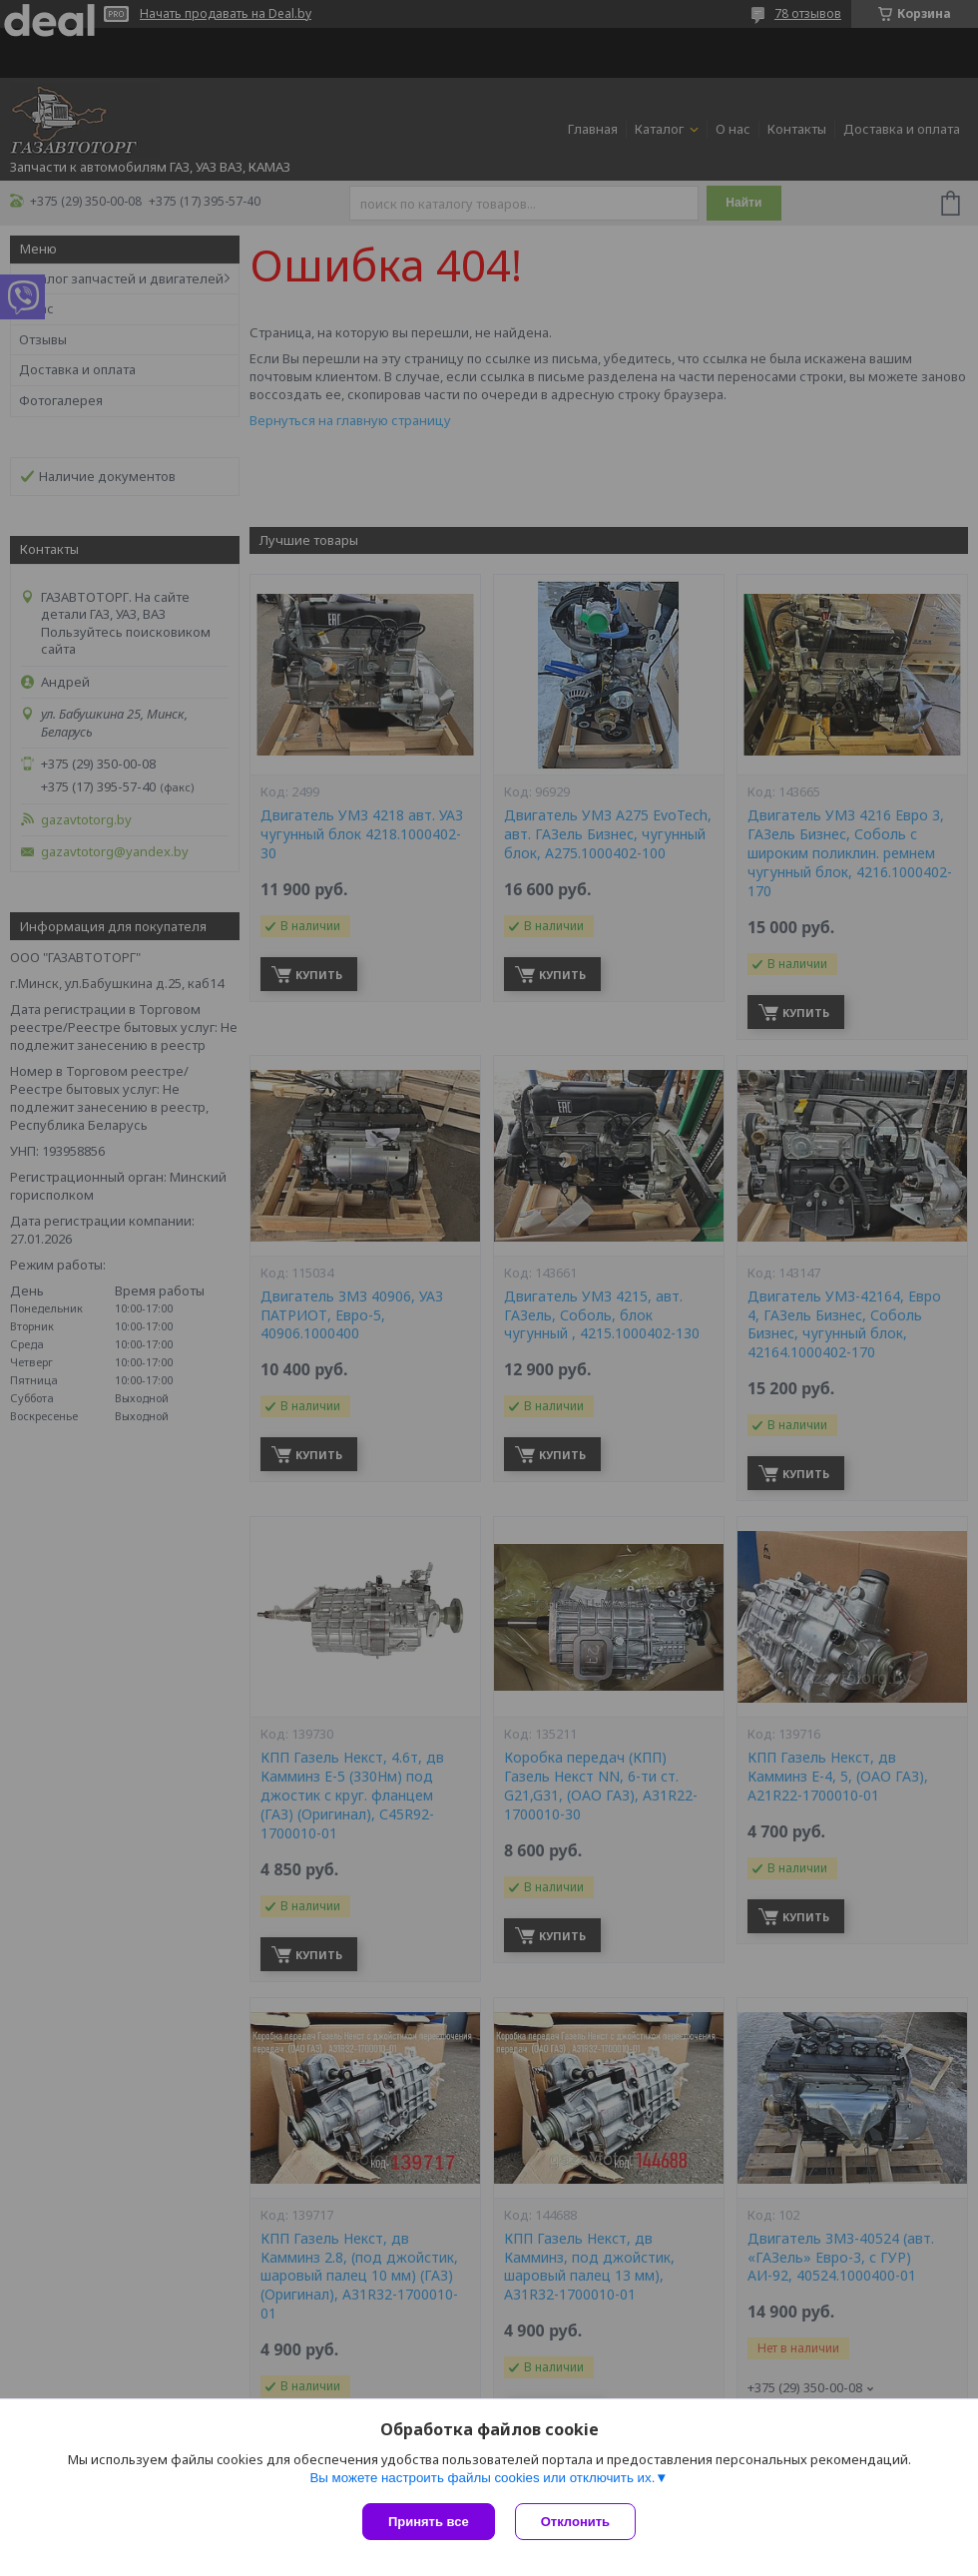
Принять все (428, 2521)
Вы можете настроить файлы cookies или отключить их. (482, 2477)
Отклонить (575, 2521)
